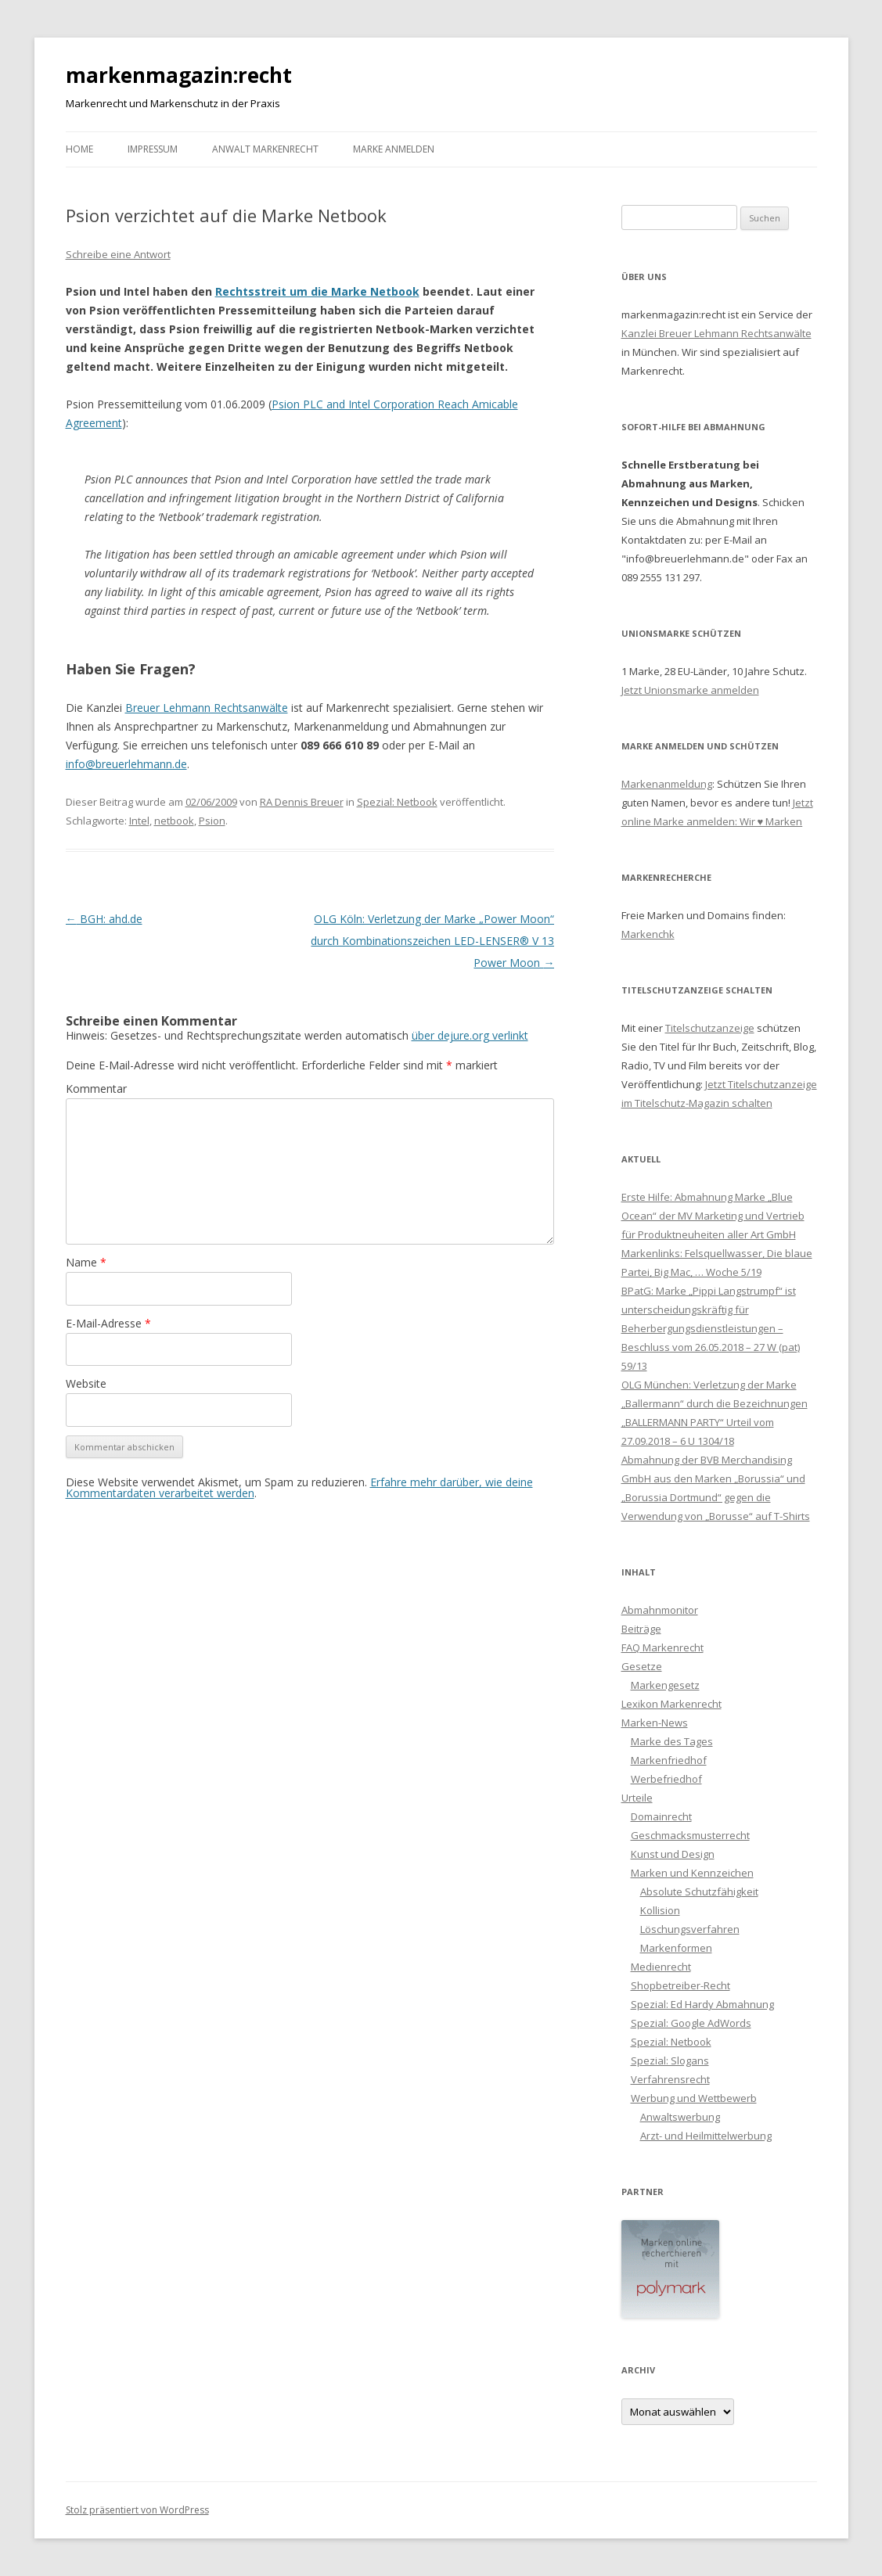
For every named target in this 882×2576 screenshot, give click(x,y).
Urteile (637, 1798)
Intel (139, 821)
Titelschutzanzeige (709, 1028)
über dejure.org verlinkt (470, 1035)
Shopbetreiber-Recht (680, 1985)
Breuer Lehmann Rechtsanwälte (206, 707)
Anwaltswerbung (680, 2117)
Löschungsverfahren (690, 1929)
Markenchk (648, 934)
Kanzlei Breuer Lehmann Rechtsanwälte (716, 333)
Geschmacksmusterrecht (690, 1835)
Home (79, 149)
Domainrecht (661, 1816)
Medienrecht (661, 1967)
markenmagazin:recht (179, 75)
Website (86, 1383)
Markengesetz (665, 1685)
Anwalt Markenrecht (265, 149)
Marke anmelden (393, 149)
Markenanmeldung (666, 784)
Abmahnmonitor (659, 1610)
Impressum (153, 149)
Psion (212, 821)
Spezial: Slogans (670, 2060)
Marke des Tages (672, 1741)
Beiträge (641, 1629)
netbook (174, 821)
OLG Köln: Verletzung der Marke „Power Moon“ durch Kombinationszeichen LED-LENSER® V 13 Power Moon (432, 940)
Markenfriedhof (669, 1760)
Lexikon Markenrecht (671, 1704)
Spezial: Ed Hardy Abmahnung (702, 2004)
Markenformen (676, 1948)
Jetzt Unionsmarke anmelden (690, 690)
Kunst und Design (673, 1854)
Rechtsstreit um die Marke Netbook (317, 291)
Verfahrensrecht (670, 2079)
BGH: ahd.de (104, 918)
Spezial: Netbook (397, 802)
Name (86, 1262)
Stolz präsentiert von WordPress (137, 2510)
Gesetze (641, 1666)
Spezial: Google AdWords (691, 2023)
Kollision (660, 1910)
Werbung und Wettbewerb (694, 2098)
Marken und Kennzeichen (692, 1873)
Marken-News (654, 1723)
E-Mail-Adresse (108, 1323)
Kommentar (96, 1088)
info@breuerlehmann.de (126, 763)
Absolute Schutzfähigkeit (699, 1891)
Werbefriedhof (666, 1779)
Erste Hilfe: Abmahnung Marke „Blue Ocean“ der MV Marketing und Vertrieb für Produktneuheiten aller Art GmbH (713, 1215)
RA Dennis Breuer (302, 802)
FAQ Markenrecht (662, 1647)
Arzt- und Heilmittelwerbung (706, 2136)
